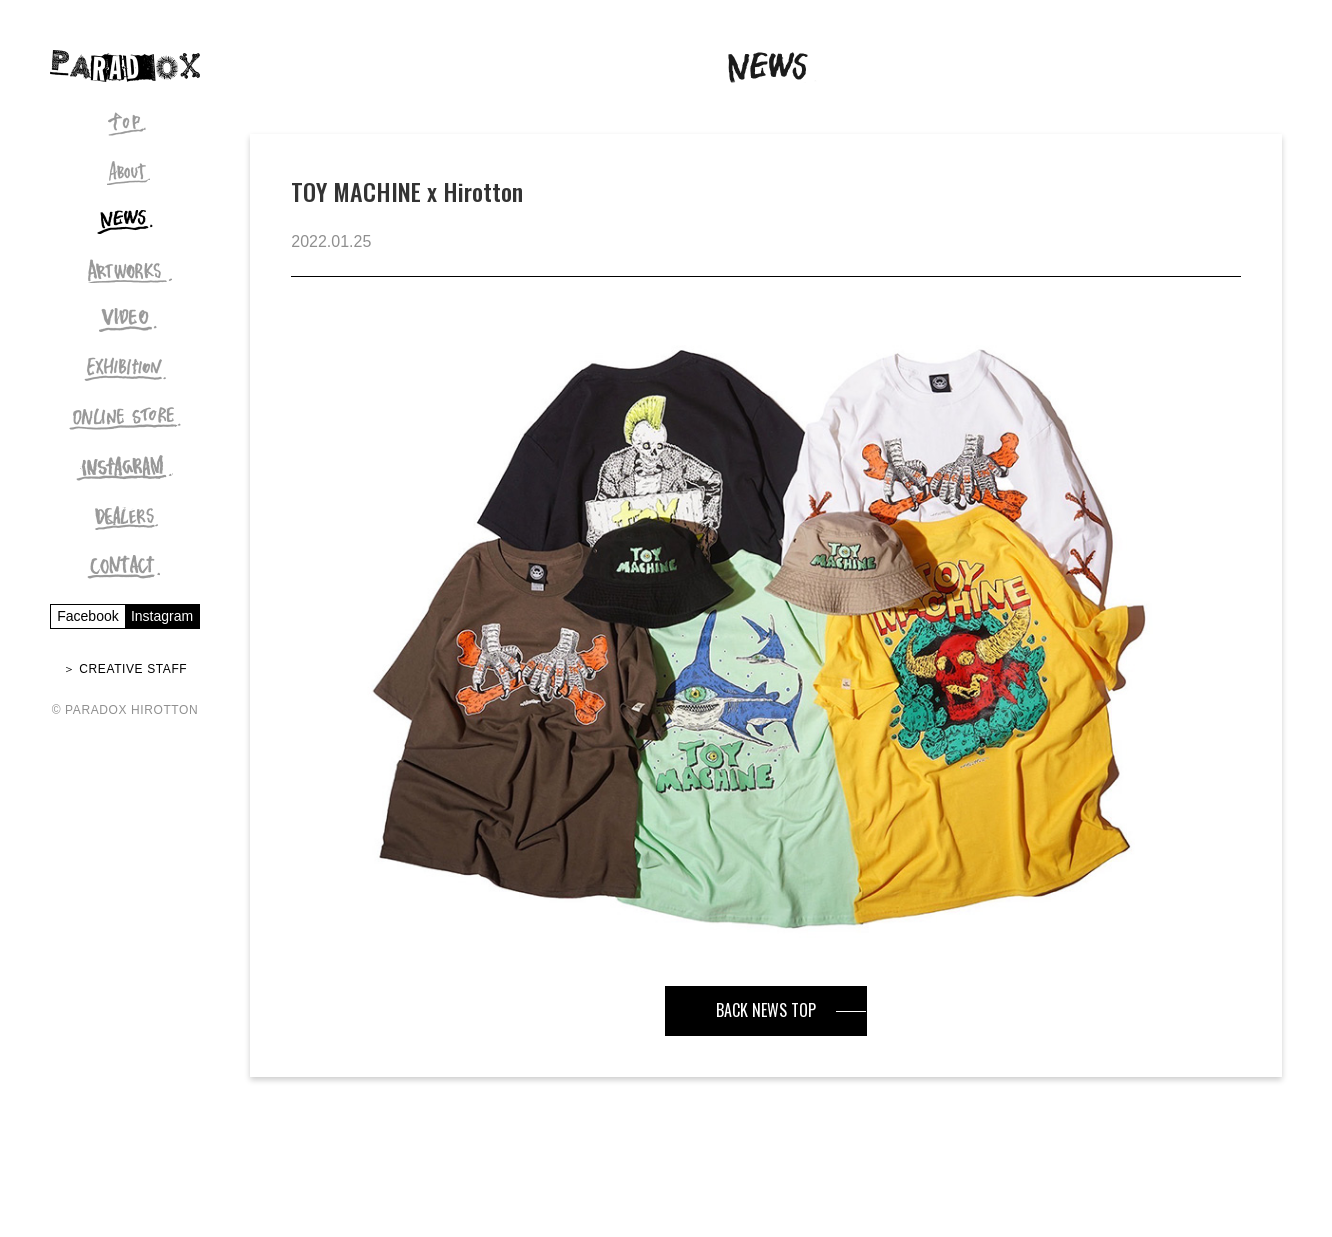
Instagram (162, 616)
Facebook (87, 616)
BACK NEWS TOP (766, 1010)
